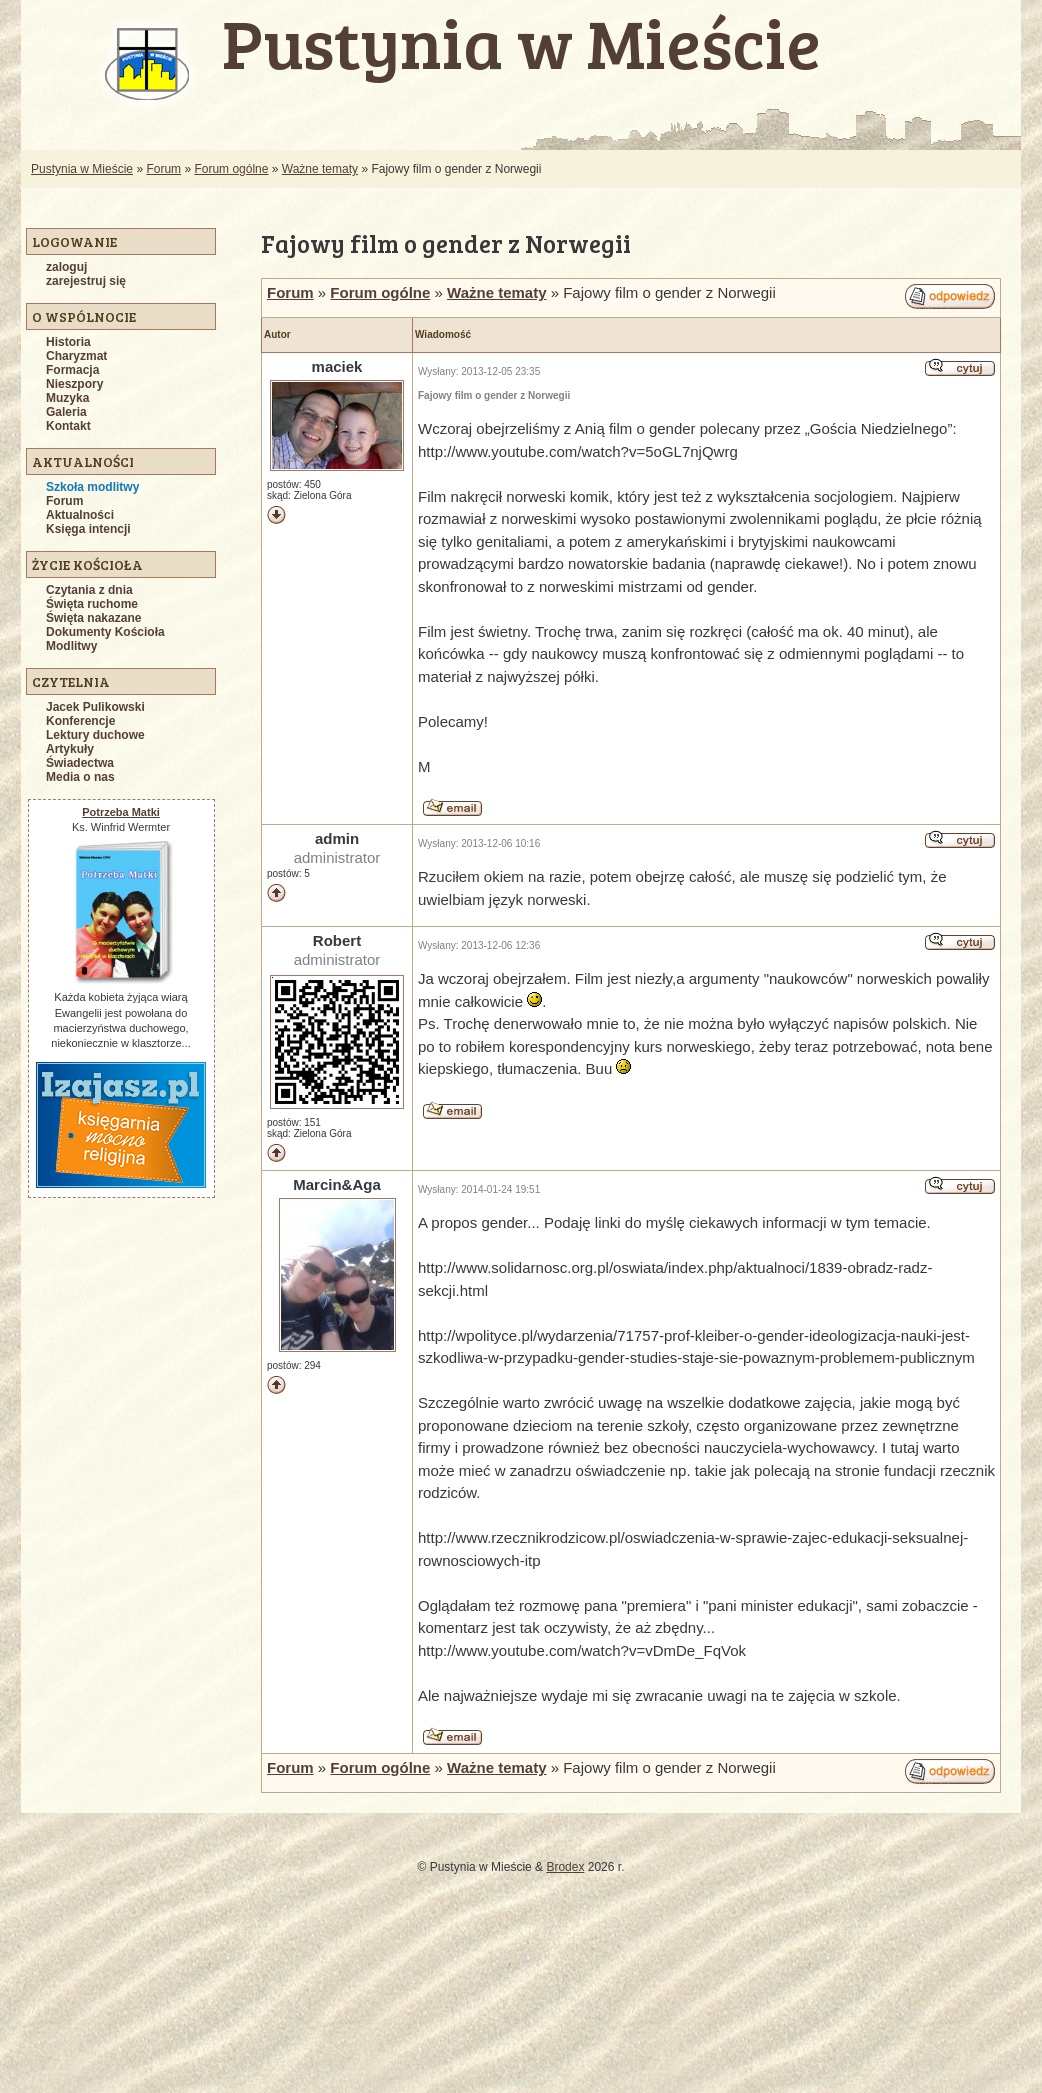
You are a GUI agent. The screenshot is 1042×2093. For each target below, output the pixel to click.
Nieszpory (74, 384)
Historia (68, 342)
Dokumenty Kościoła (105, 632)
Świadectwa (80, 763)
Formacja (72, 370)
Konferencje (80, 721)
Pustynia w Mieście (82, 169)
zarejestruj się (86, 281)
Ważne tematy (320, 169)
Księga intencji (88, 529)
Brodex (565, 1867)
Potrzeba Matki (121, 812)
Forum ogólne (231, 169)
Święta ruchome (92, 604)
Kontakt (68, 426)
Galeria (66, 412)
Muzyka (67, 398)
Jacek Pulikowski (95, 707)
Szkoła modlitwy (92, 487)
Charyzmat (76, 356)
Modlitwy (71, 646)
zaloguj (66, 267)
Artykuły (70, 749)
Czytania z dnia (89, 590)
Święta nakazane (93, 618)
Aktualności (80, 515)
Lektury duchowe (95, 735)
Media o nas (80, 777)
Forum (163, 169)
